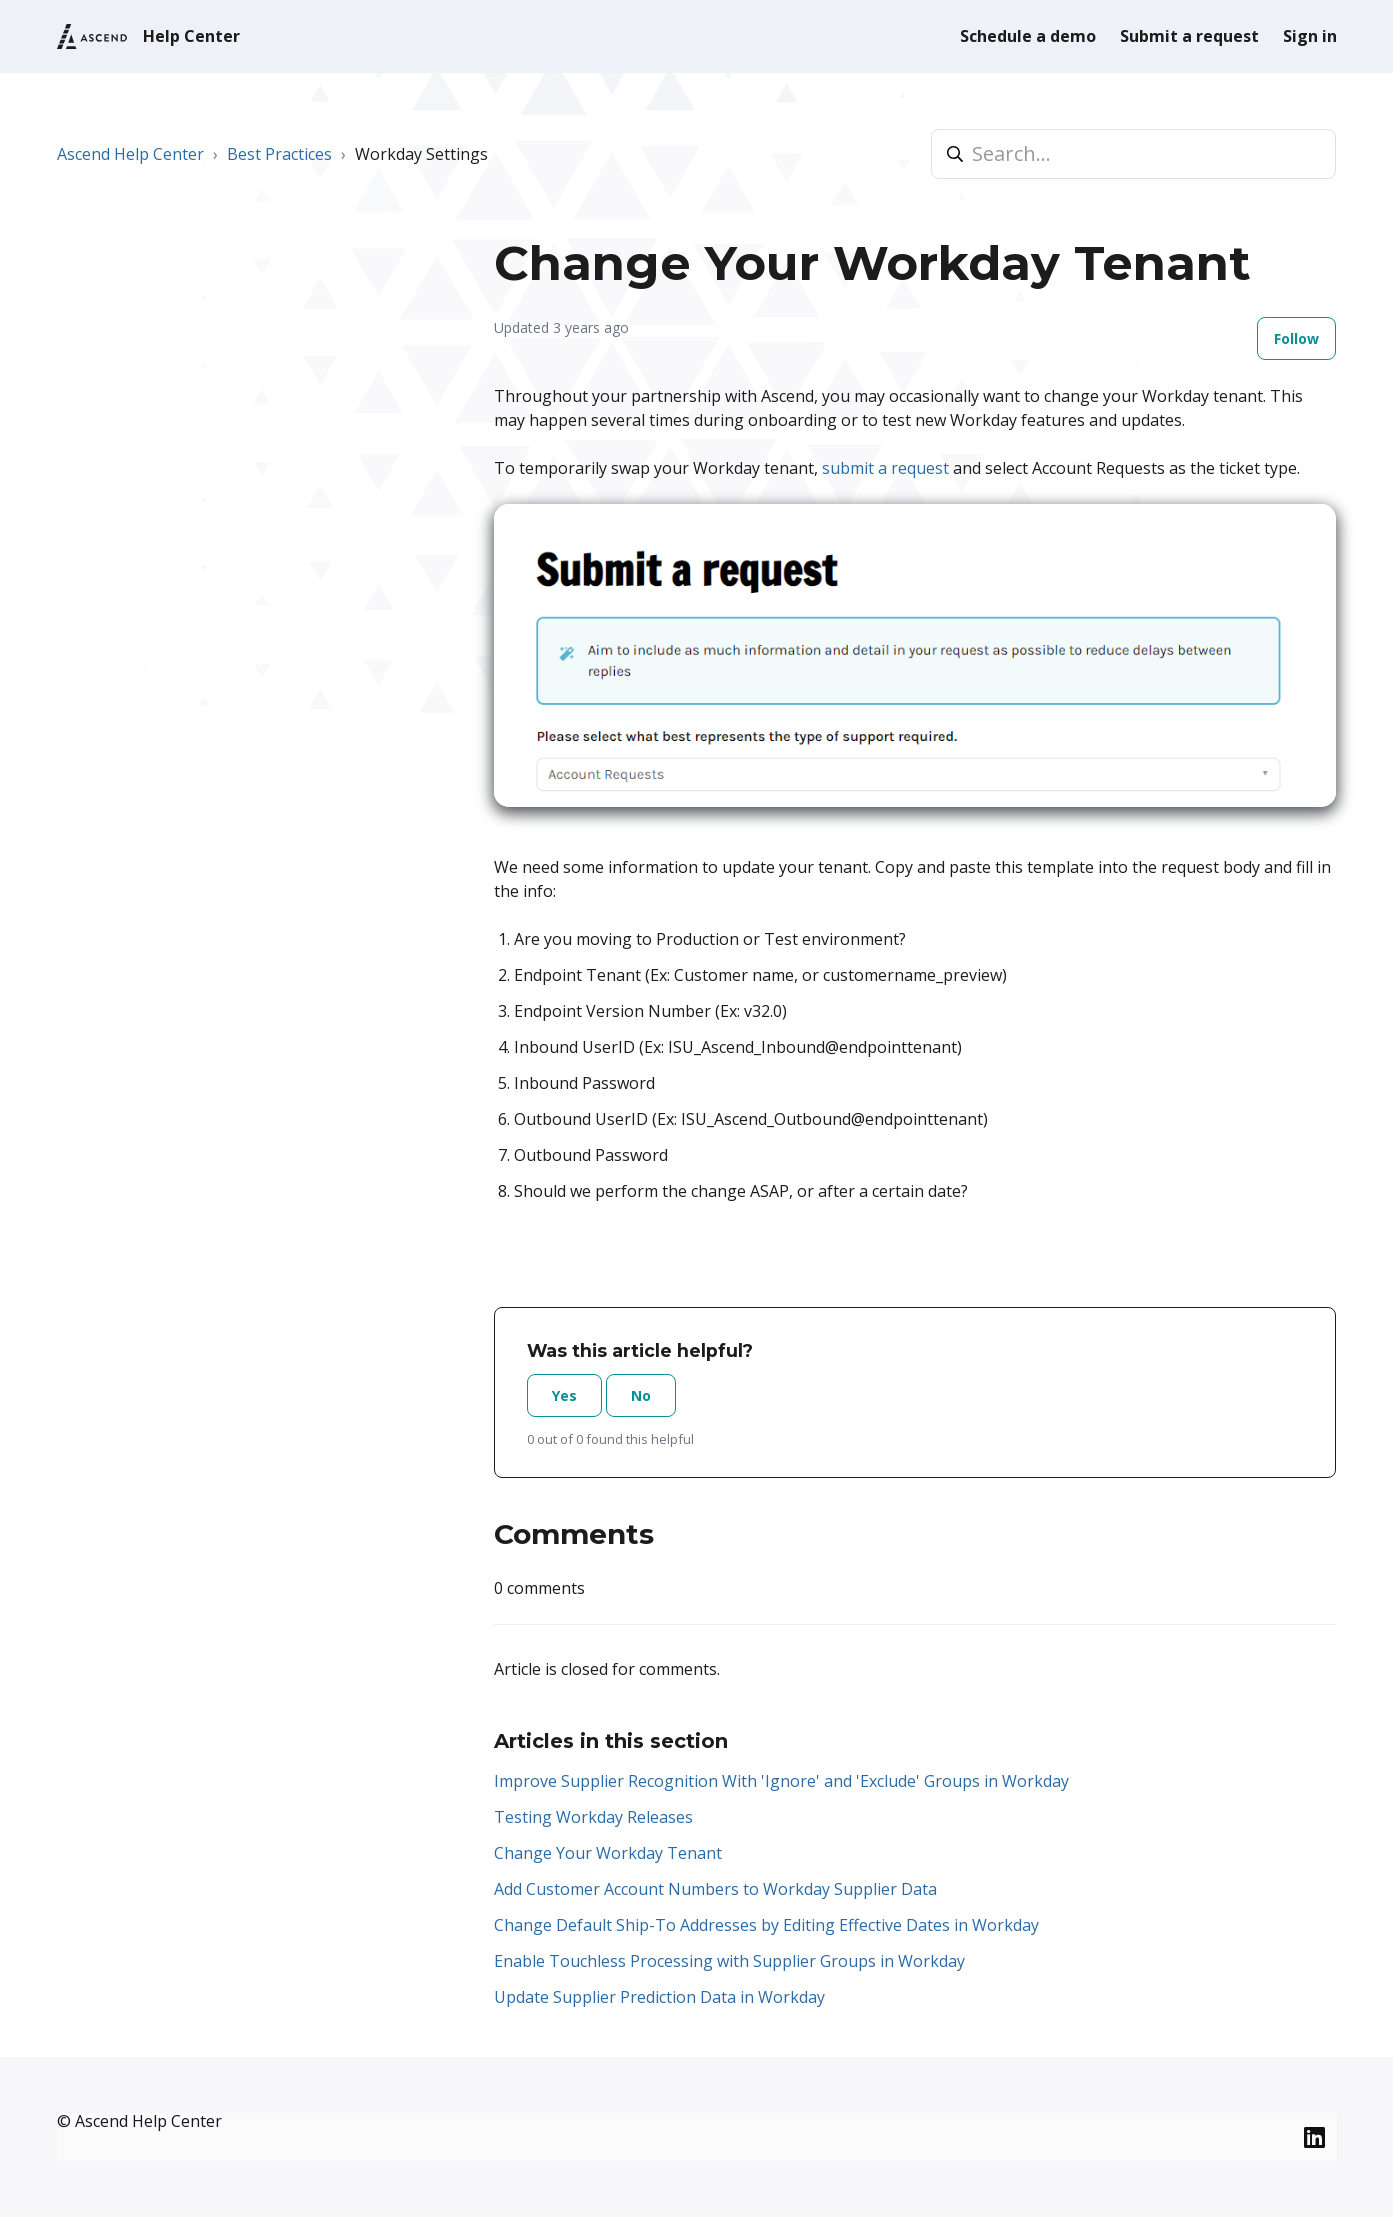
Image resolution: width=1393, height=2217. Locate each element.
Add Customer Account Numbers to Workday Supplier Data (715, 1889)
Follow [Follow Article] (1296, 338)
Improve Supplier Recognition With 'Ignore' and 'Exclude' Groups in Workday (781, 1781)
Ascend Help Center (130, 154)
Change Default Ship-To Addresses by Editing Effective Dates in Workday (766, 1925)
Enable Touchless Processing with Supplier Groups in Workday (729, 1961)
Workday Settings (421, 154)
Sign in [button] (1310, 36)
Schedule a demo (1028, 36)
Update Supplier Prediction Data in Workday (659, 1997)
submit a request (885, 468)
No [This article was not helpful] (641, 1395)
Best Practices (279, 154)
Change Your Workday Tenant (608, 1853)
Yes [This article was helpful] (564, 1395)
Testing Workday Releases (593, 1817)
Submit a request (1189, 36)
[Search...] (1133, 154)
